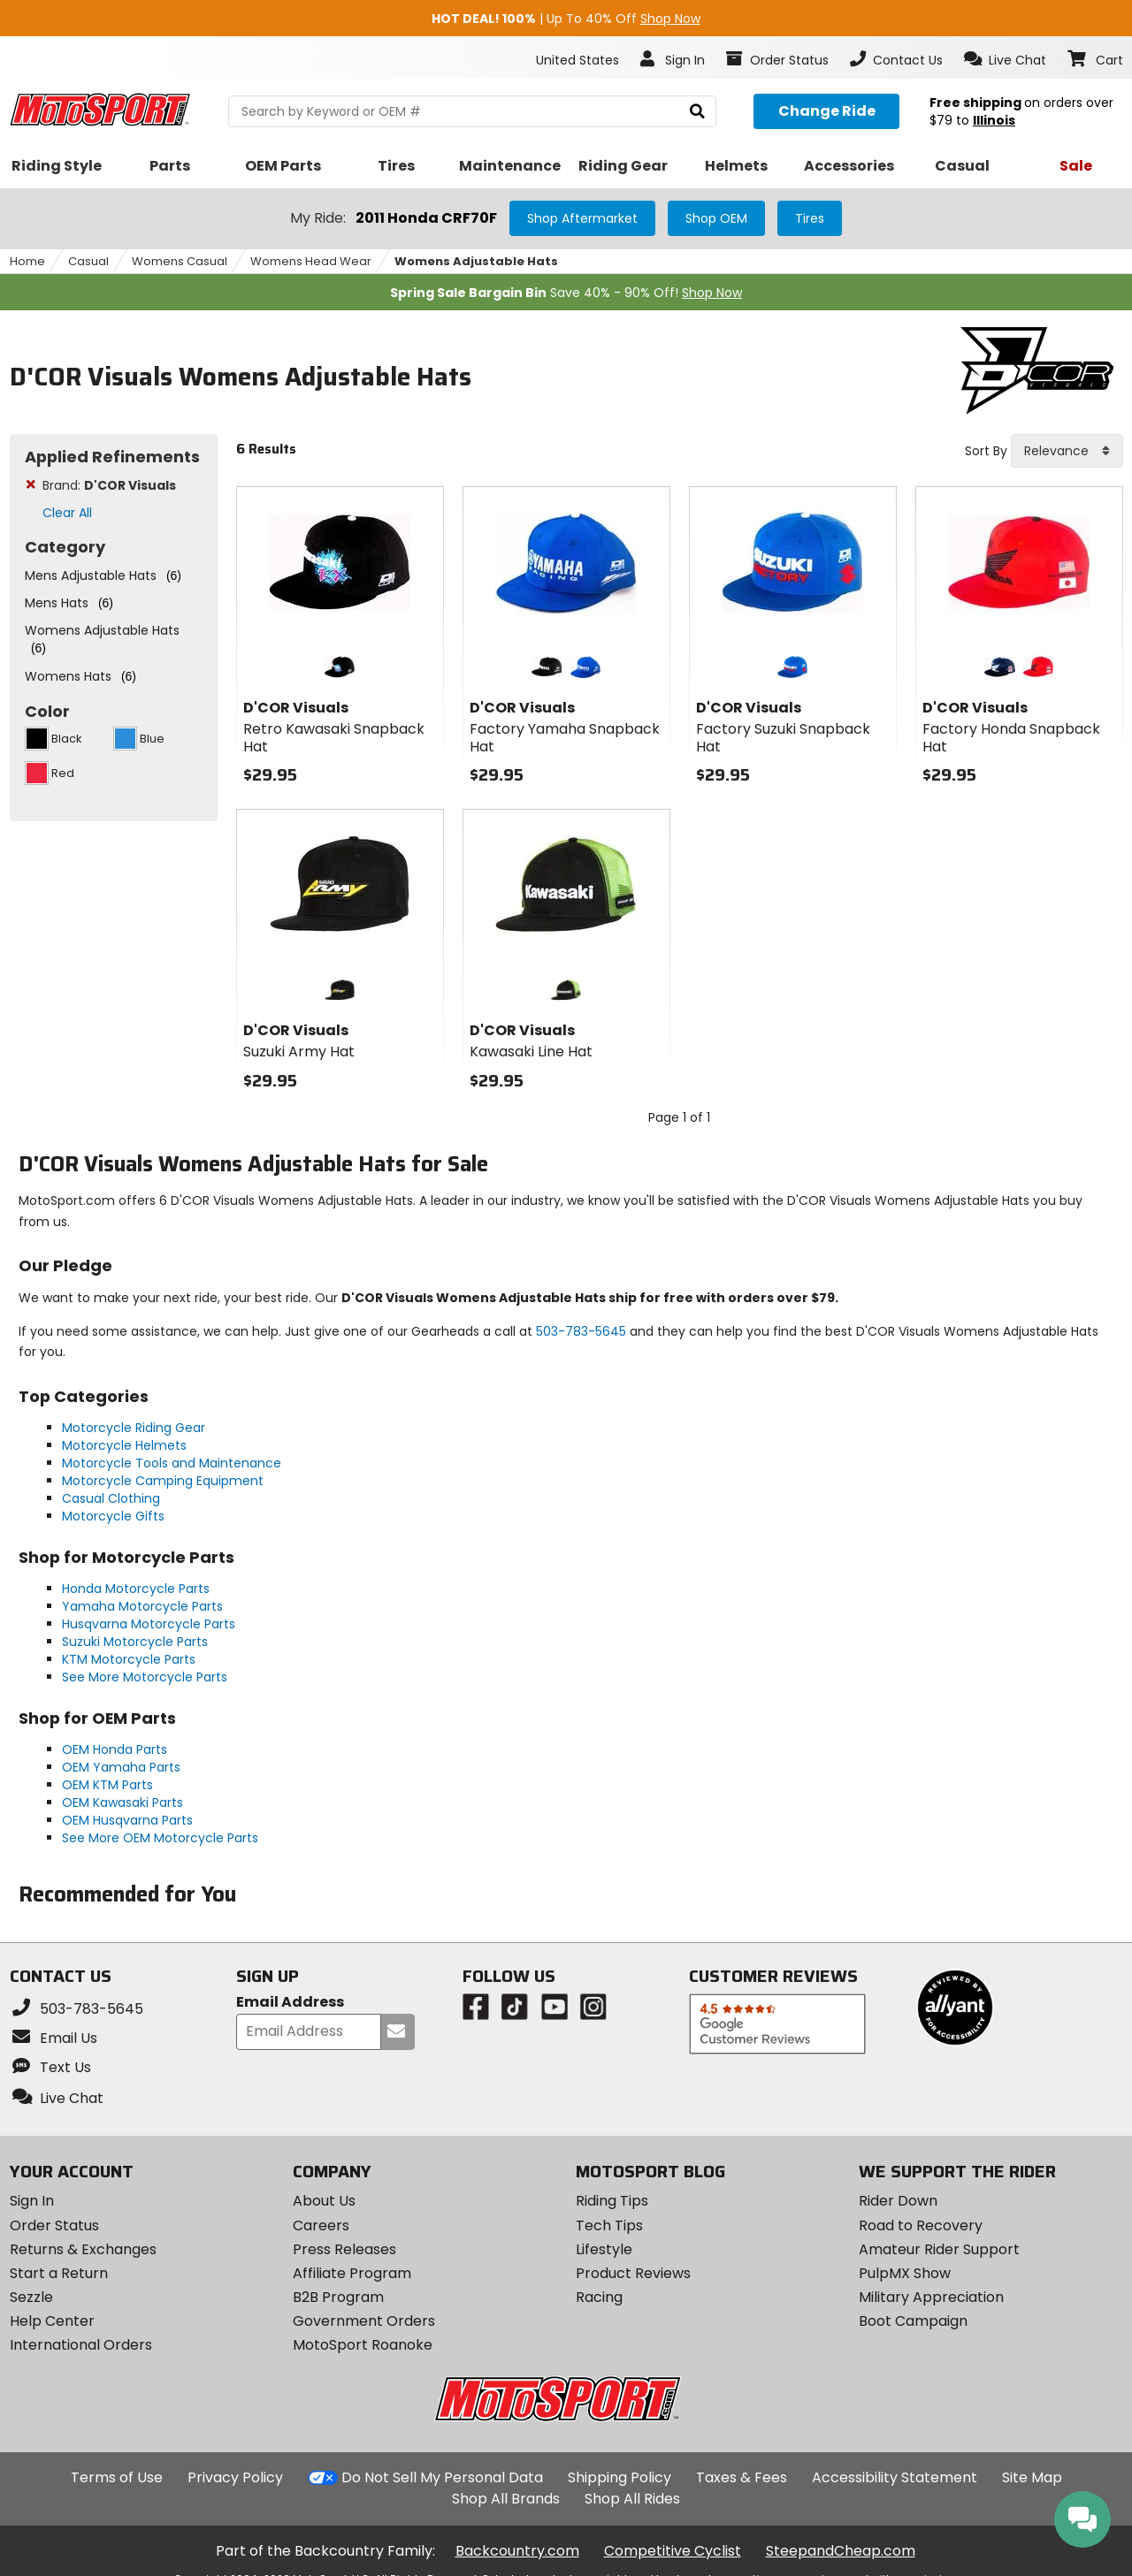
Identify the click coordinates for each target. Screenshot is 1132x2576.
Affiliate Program (352, 2273)
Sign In (32, 2201)
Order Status (54, 2225)
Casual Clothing (111, 1498)
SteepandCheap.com (840, 2551)
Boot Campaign (913, 2321)
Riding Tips (612, 2201)
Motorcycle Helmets (124, 1445)
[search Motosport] (472, 111)
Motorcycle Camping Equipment (163, 1481)
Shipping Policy (619, 2477)
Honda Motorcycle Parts (136, 1588)
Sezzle (31, 2297)
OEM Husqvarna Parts (127, 1820)
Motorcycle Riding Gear (133, 1428)
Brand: (109, 485)
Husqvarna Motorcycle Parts (148, 1624)
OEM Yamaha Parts (121, 1767)
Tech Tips (609, 2225)
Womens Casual (179, 261)
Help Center (52, 2321)
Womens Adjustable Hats (476, 261)
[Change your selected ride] (826, 111)
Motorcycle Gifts (113, 1516)
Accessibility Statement (894, 2477)
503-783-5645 (581, 1331)
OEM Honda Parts (114, 1749)
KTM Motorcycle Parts (128, 1659)
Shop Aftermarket (582, 218)
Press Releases (344, 2249)
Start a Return (59, 2273)
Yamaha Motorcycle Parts (142, 1606)
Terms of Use (117, 2477)
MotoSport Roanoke (362, 2345)
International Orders (81, 2345)
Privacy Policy (235, 2477)
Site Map (1032, 2477)
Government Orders (364, 2321)
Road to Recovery (921, 2225)
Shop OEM (716, 218)
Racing (599, 2297)
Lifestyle (604, 2249)
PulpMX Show (905, 2273)
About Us (324, 2201)
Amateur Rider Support (939, 2249)
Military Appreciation (931, 2297)
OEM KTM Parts (107, 1785)
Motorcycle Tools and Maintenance (171, 1463)
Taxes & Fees (741, 2477)
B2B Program (338, 2297)
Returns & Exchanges (83, 2249)
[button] (1005, 59)
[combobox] (1067, 451)
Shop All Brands (506, 2498)
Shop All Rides (632, 2498)
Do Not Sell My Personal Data (442, 2478)
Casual (88, 261)
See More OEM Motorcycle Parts (160, 1838)
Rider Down (898, 2201)
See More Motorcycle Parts (144, 1677)
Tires (809, 218)
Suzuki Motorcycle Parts (135, 1641)
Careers (321, 2225)
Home (27, 261)
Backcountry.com (517, 2551)
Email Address (290, 2002)
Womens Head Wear (310, 261)
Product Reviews (633, 2273)
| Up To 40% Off (566, 18)
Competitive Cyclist (672, 2551)
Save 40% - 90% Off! (566, 292)
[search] (697, 111)
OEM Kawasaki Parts (122, 1802)
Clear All (67, 513)
